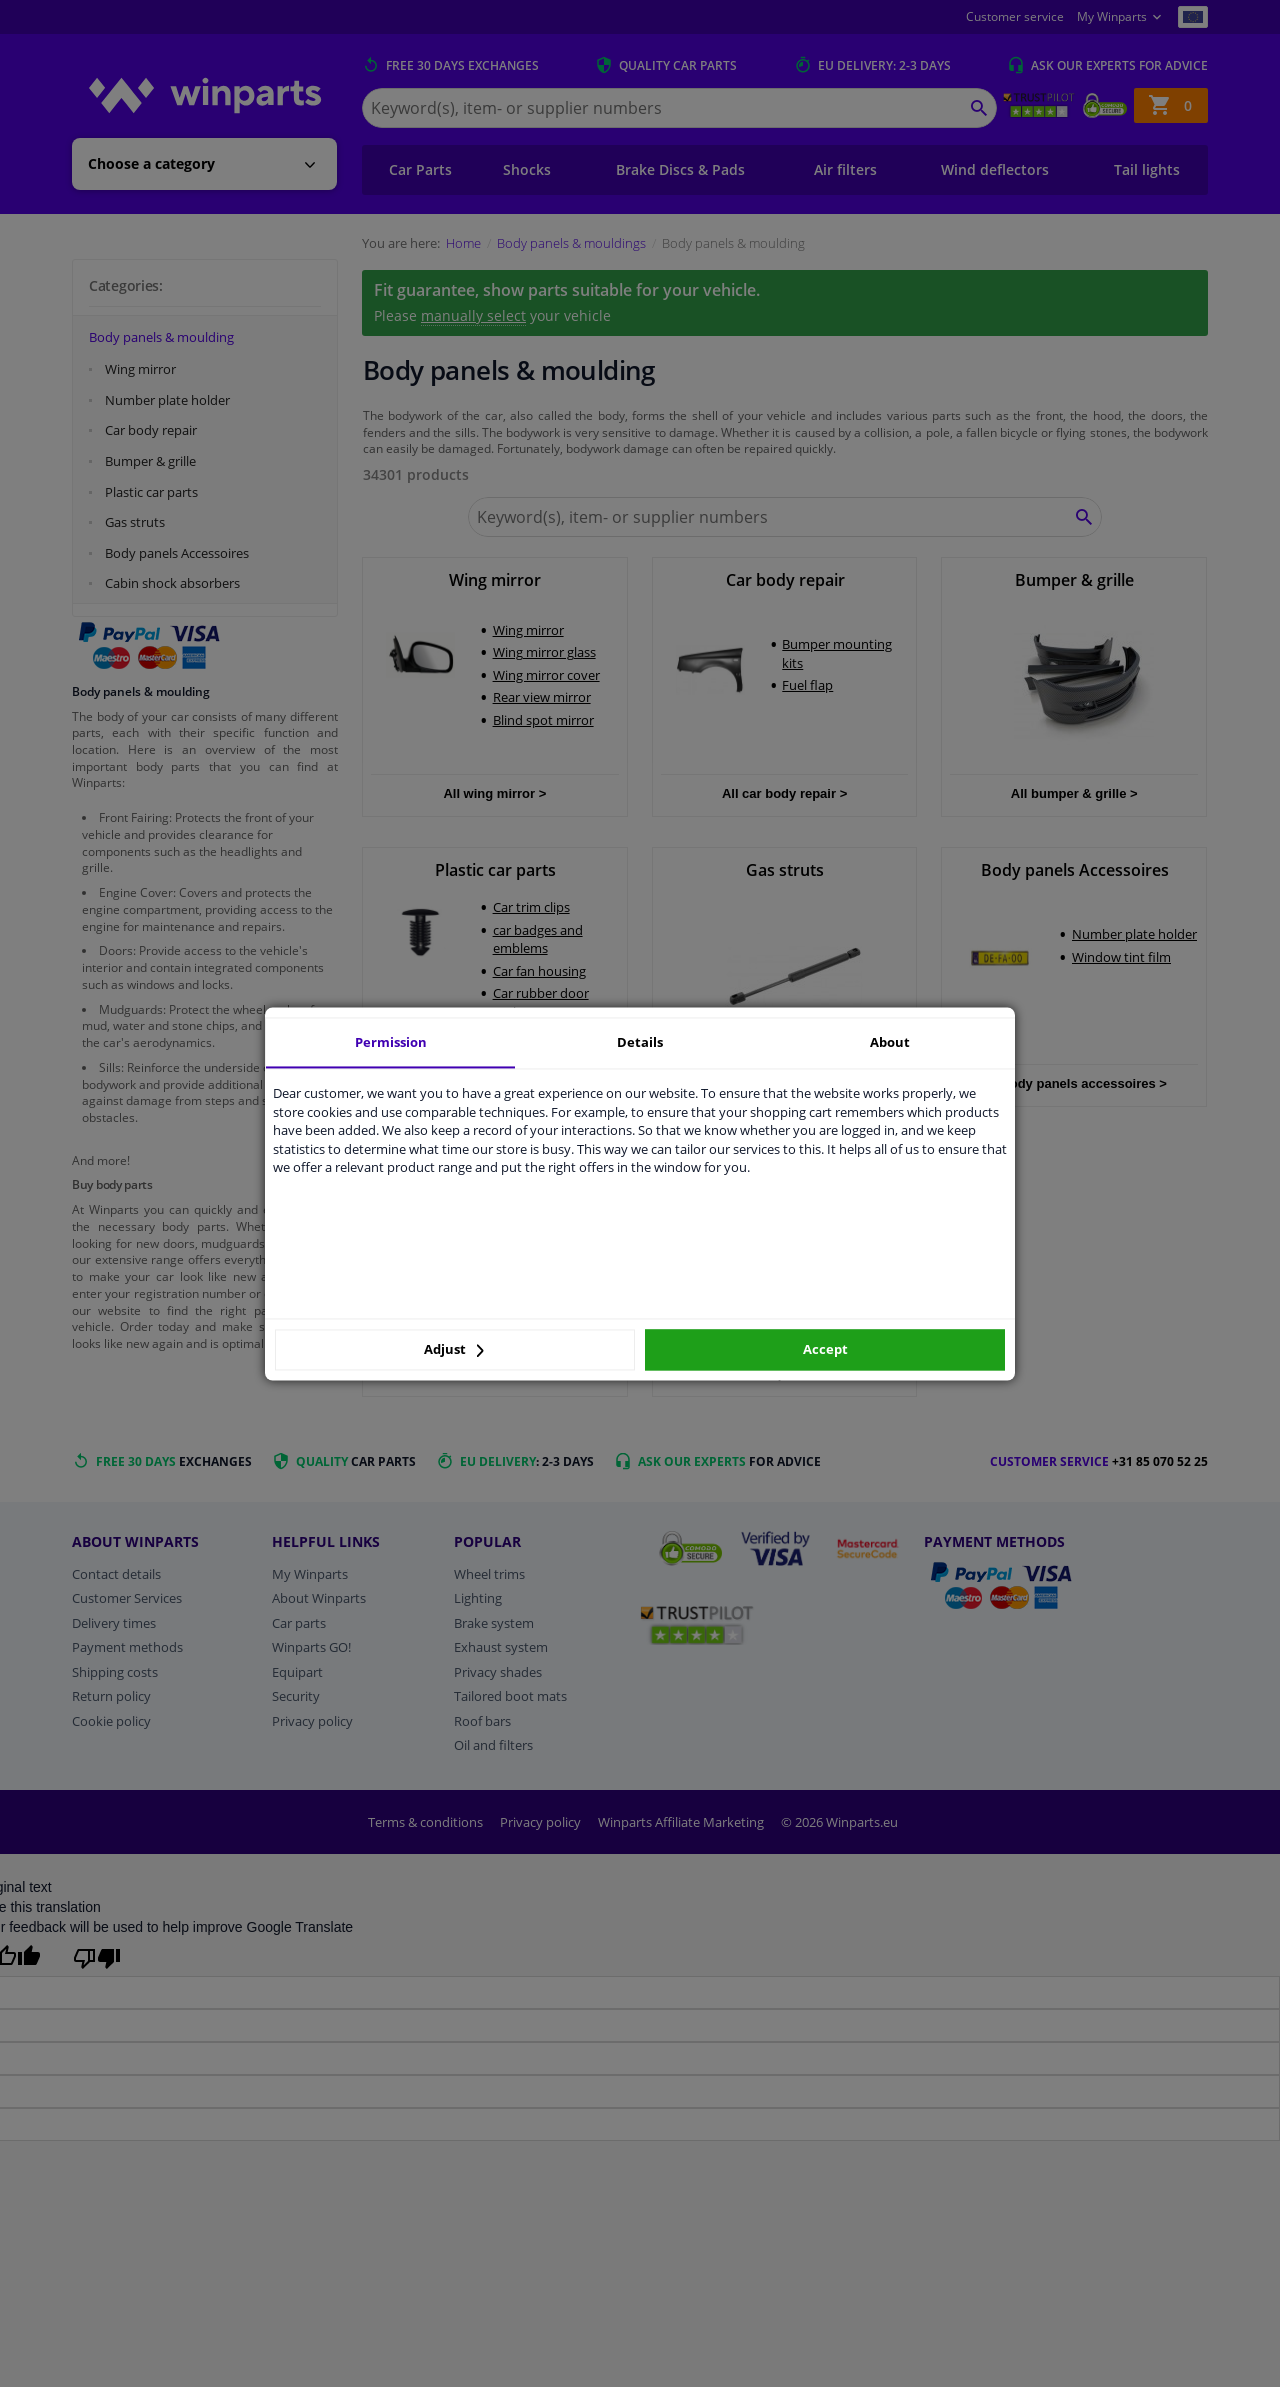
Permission (391, 1042)
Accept (825, 1350)
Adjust (454, 1350)
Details (640, 1042)
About (890, 1042)
